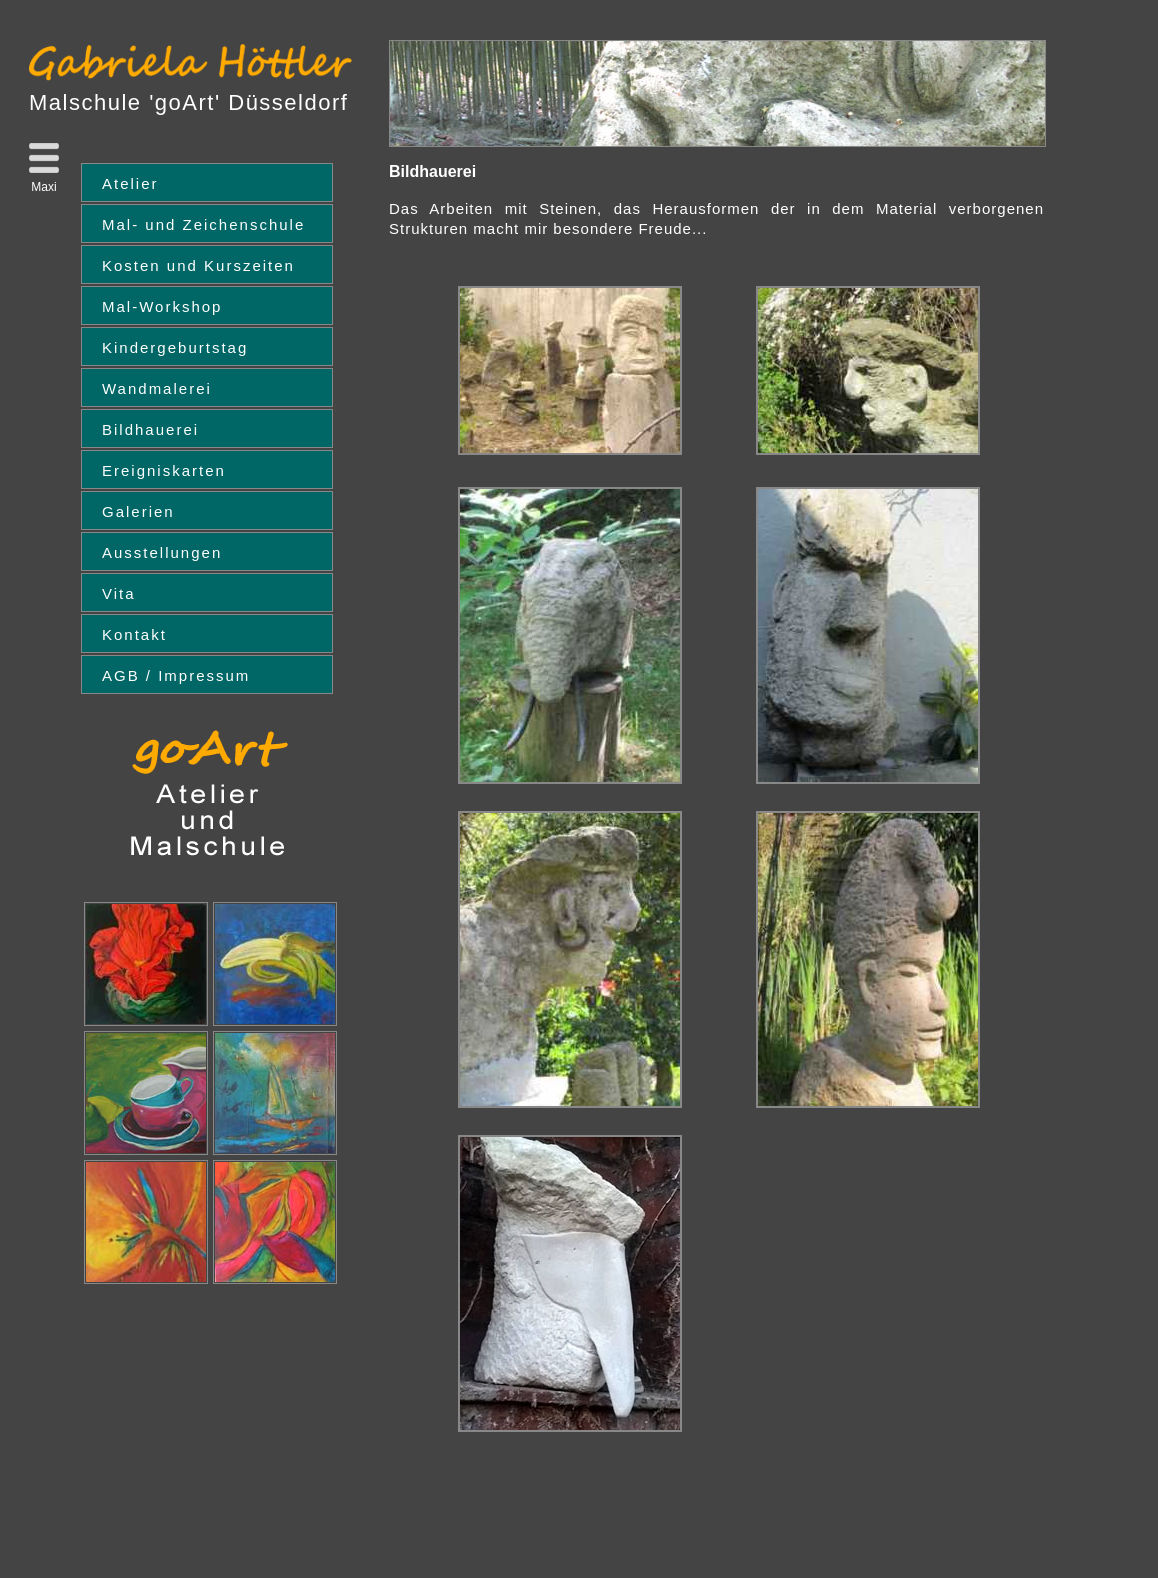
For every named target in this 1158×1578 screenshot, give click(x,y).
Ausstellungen (162, 552)
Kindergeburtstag (175, 347)
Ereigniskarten (164, 470)
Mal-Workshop (162, 306)
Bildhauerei (150, 429)
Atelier (130, 183)
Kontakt (134, 634)
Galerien (138, 511)
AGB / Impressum (176, 675)
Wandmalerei (157, 388)
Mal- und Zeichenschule (203, 224)
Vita (119, 593)
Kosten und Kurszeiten (198, 265)
